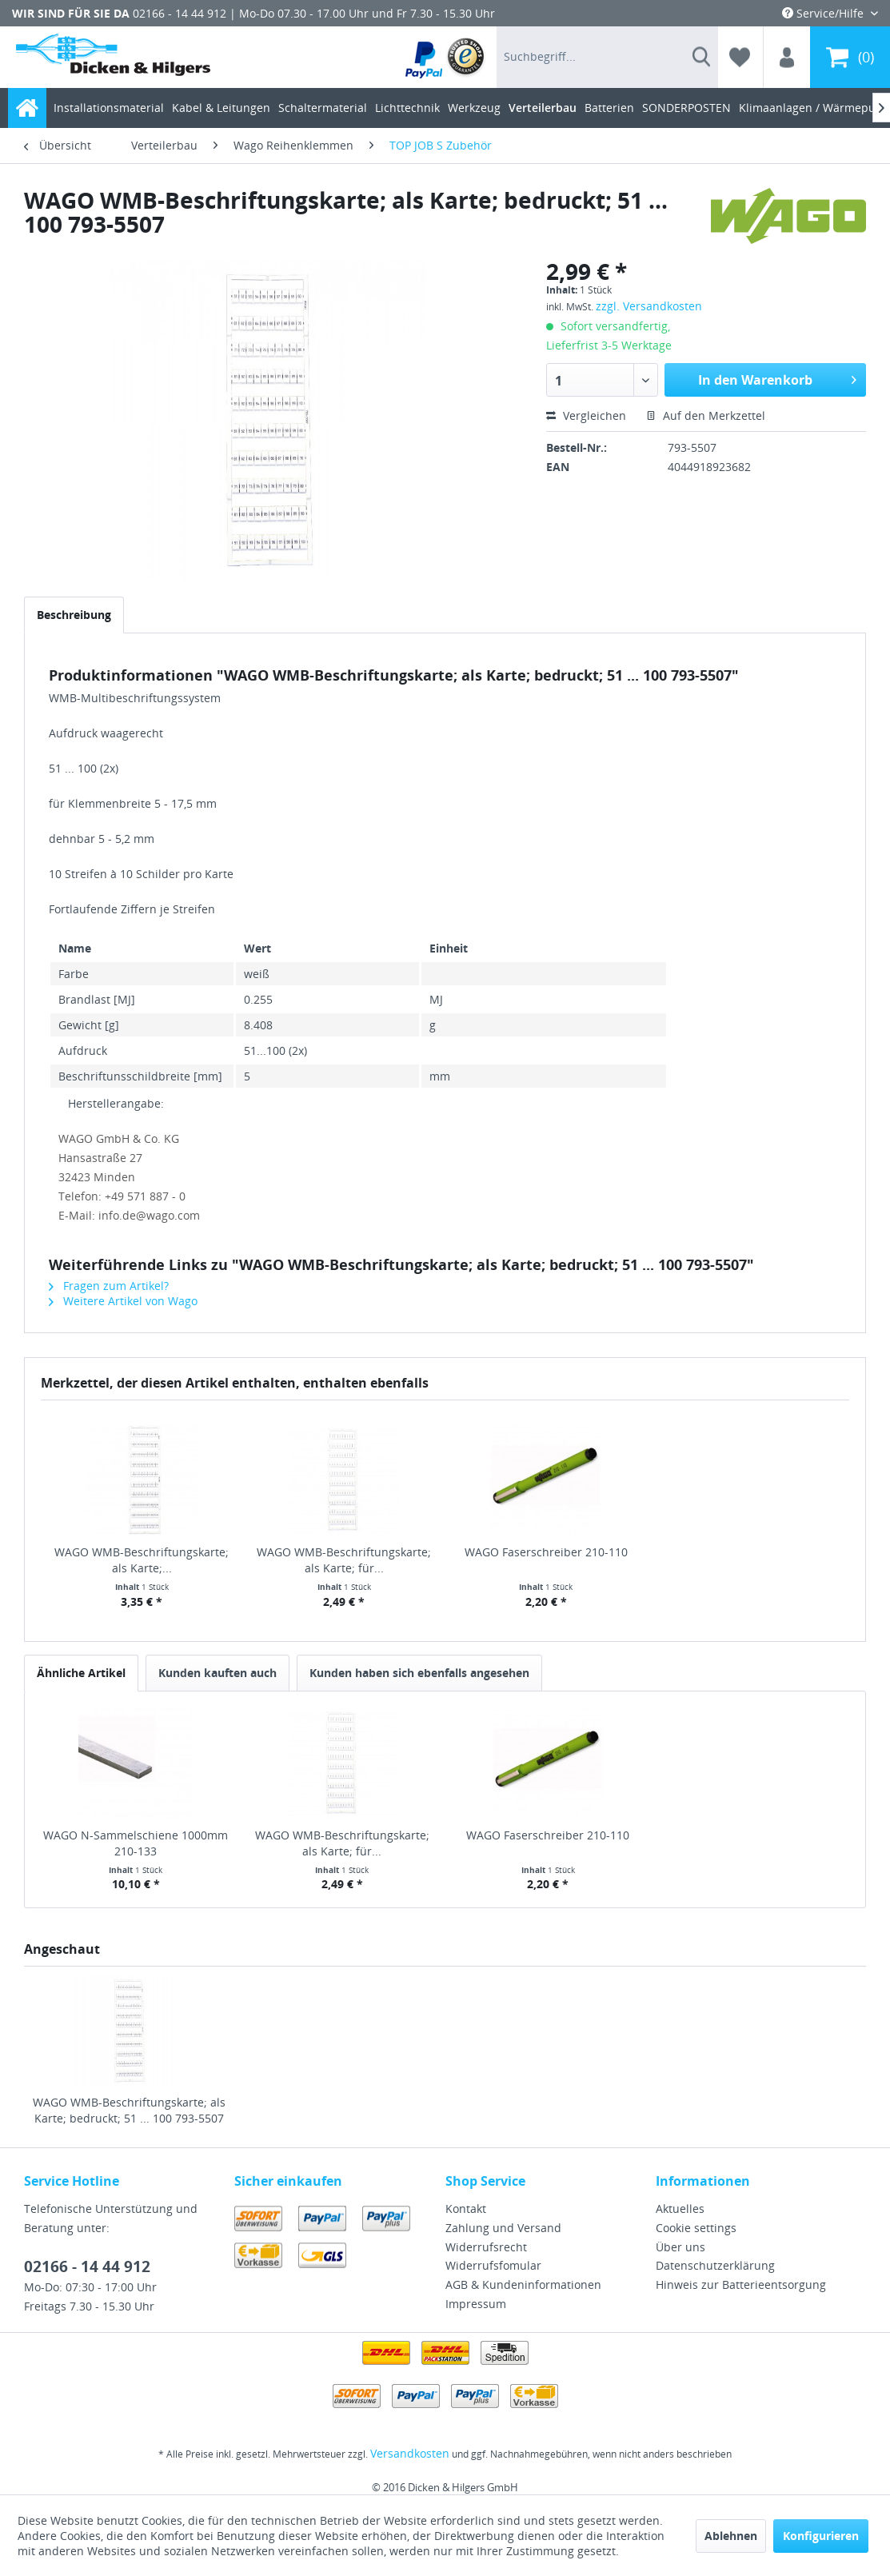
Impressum (475, 2303)
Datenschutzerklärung (715, 2265)
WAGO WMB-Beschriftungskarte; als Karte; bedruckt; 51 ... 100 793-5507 (129, 2110)
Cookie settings (696, 2227)
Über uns (680, 2246)
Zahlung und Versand (503, 2227)
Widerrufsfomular (493, 2265)
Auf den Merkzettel (705, 415)
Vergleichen (586, 415)
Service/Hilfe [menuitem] (824, 13)
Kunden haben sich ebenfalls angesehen (419, 1672)
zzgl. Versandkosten (649, 306)
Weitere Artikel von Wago (123, 1300)
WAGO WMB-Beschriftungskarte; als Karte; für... (344, 1560)
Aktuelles (680, 2208)
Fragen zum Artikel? (109, 1285)
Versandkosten (409, 2453)
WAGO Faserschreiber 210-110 (546, 1552)
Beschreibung (74, 614)
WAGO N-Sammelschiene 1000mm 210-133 (135, 1843)
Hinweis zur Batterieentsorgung (741, 2284)
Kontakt (465, 2208)
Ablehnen (730, 2535)
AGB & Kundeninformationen (523, 2284)
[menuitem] (445, 57)
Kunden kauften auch (217, 1672)
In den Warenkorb (777, 378)
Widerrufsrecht (486, 2246)
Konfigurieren (821, 2535)
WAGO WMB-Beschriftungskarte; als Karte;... (141, 1560)
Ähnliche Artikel (81, 1672)
